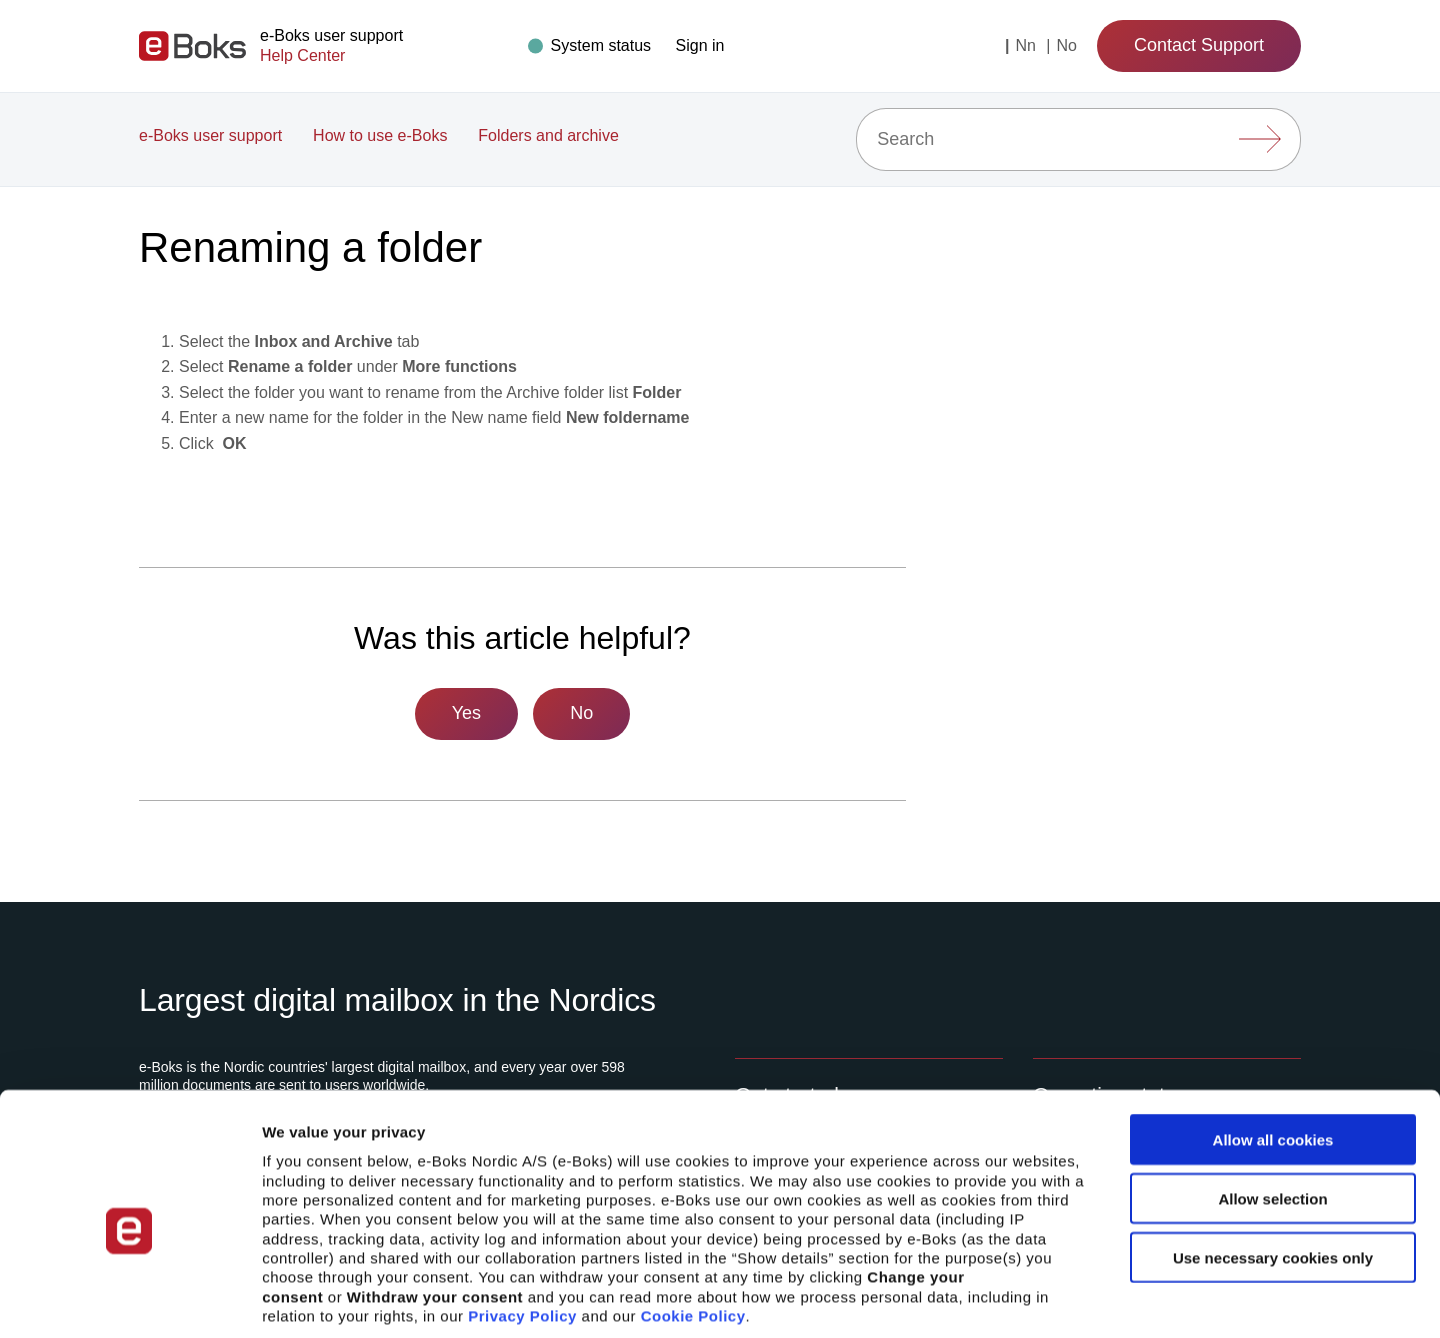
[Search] (1078, 139)
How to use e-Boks (380, 135)
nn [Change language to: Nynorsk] (1027, 45)
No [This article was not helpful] (581, 713)
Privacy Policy (522, 1220)
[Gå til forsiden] (192, 46)
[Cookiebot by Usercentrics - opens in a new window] (129, 1299)
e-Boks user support (210, 135)
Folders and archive (548, 135)
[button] (700, 45)
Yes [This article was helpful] (466, 713)
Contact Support (1199, 45)
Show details (1049, 1298)
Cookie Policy (693, 1220)
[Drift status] (592, 45)
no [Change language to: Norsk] (1066, 45)
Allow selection (1272, 1103)
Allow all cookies (1273, 1044)
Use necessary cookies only (1273, 1162)
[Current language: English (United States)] (1007, 46)
